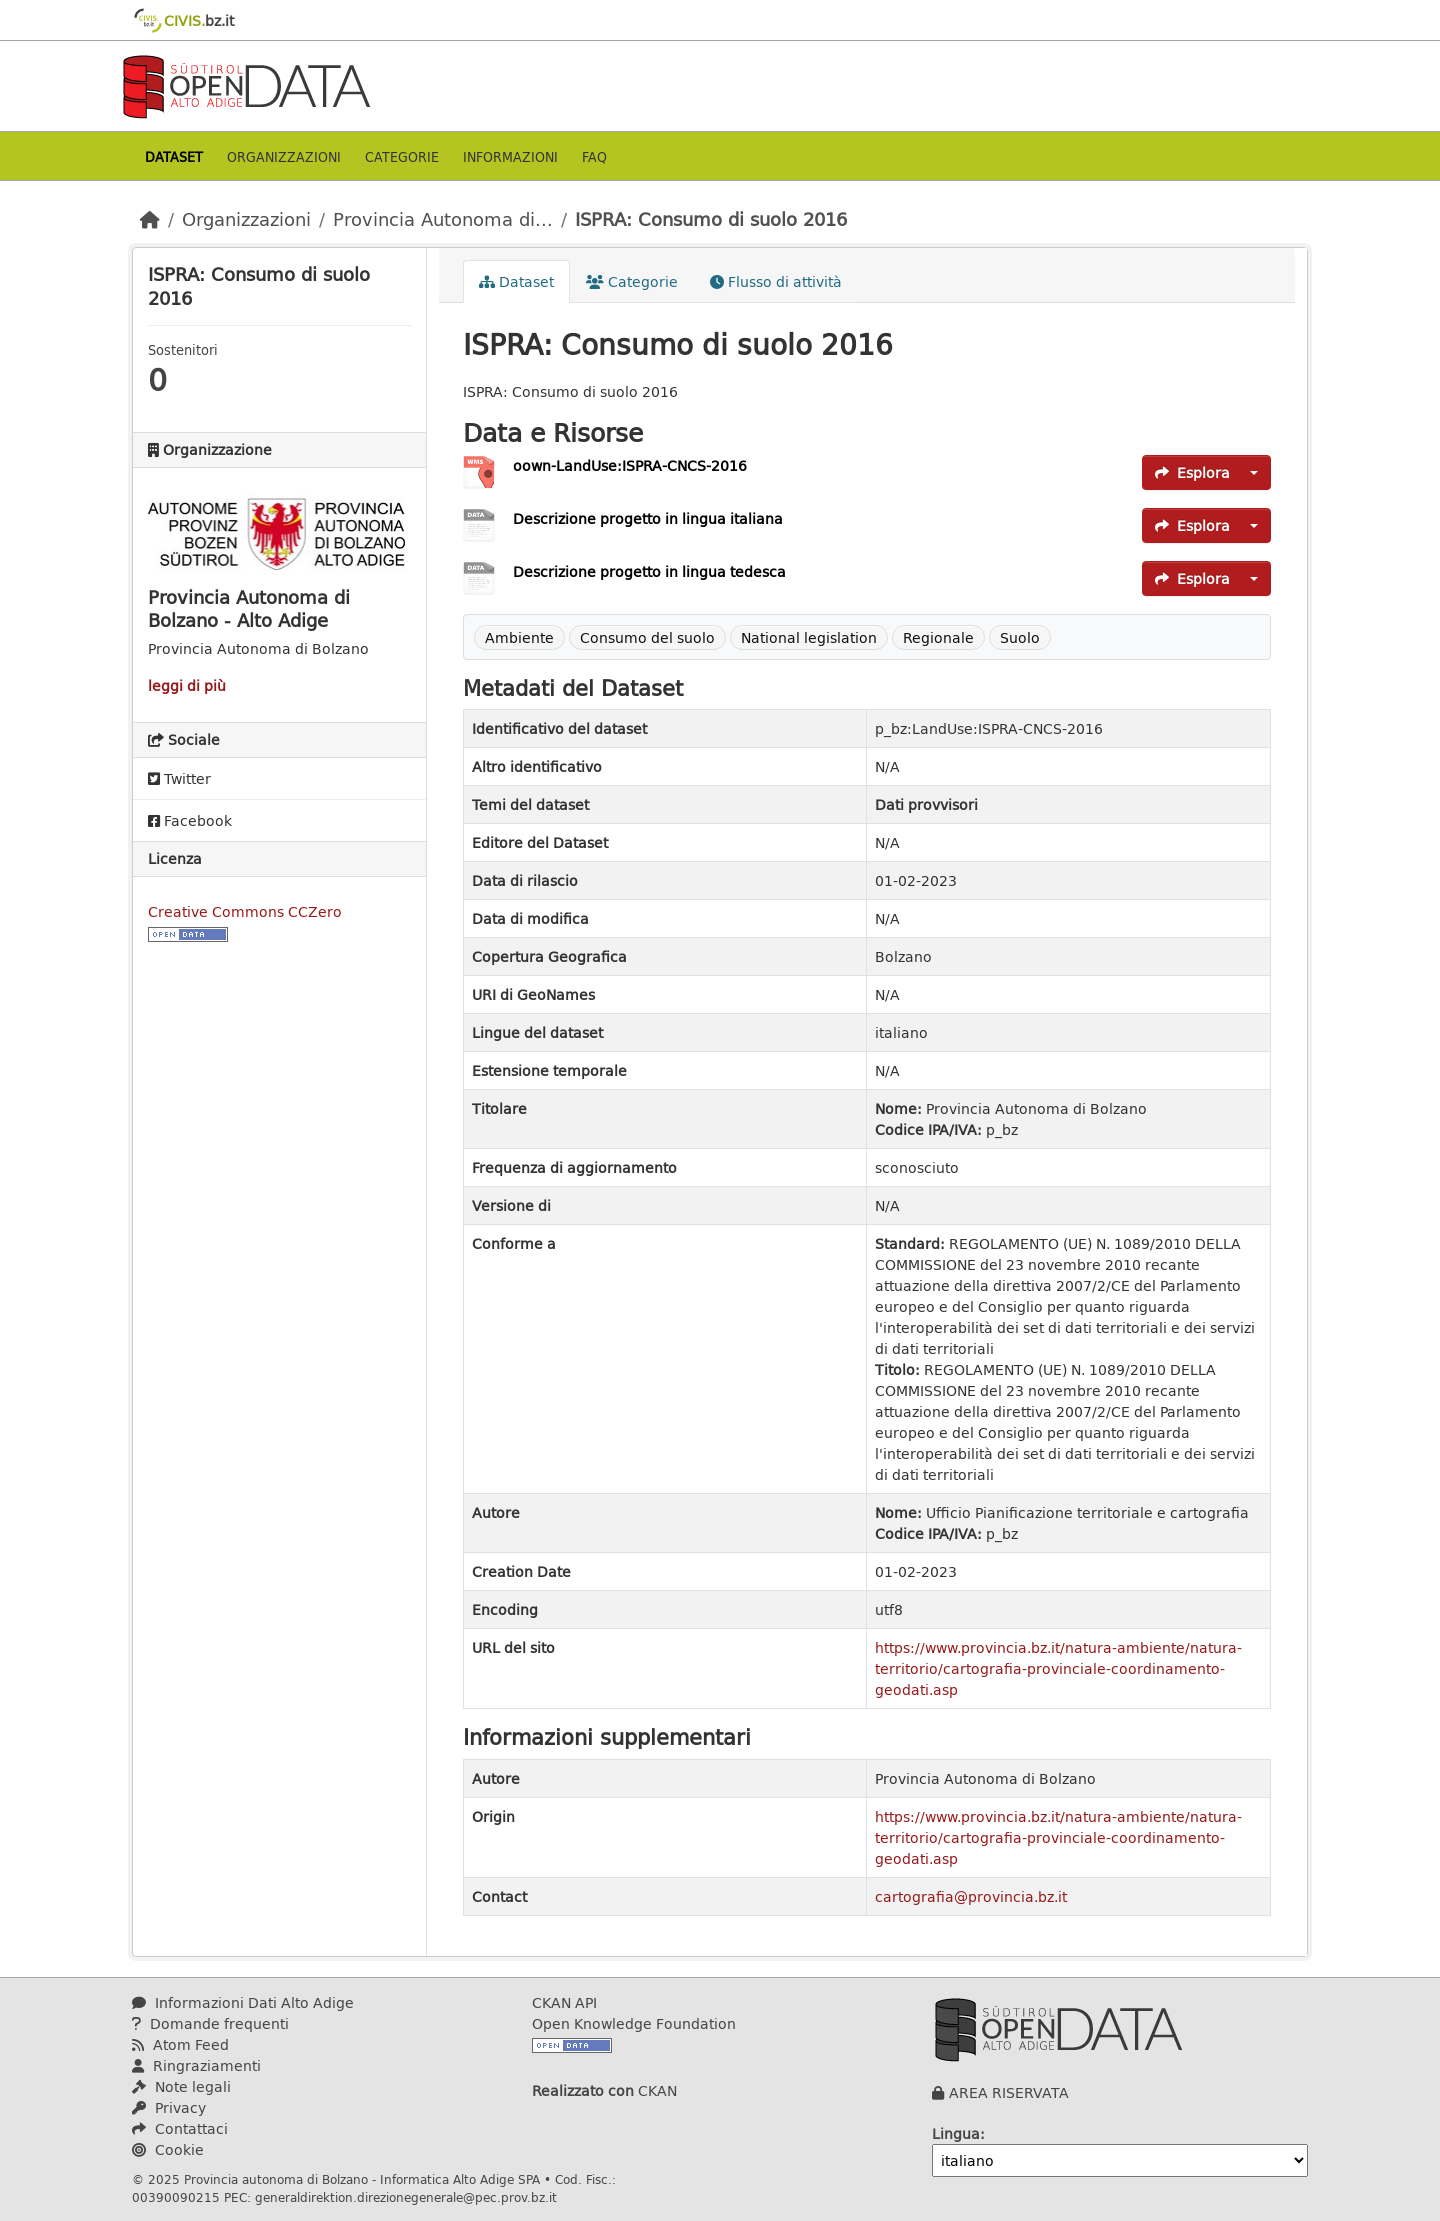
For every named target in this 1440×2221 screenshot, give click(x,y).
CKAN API (564, 2002)
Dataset (174, 156)
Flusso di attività (776, 281)
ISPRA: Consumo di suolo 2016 (711, 219)
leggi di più (187, 685)
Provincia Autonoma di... (443, 219)
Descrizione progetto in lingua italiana (648, 518)
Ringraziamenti (196, 2065)
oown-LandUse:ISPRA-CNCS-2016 (630, 465)
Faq (594, 156)
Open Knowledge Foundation (634, 2023)
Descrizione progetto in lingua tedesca (649, 571)
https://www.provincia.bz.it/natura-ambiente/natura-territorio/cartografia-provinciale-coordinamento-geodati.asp (1058, 1668)
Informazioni (510, 156)
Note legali (181, 2086)
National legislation (809, 637)
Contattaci (180, 2128)
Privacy (169, 2107)
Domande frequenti (210, 2023)
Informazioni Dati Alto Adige (243, 2002)
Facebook (190, 820)
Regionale (938, 637)
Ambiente (519, 637)
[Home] (150, 219)
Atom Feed (180, 2044)
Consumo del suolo (647, 637)
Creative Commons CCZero (245, 911)
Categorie (402, 156)
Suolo (1020, 637)
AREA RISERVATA (1009, 2092)
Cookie (168, 2149)
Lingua (956, 2133)
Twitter (179, 778)
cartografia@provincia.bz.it (971, 1896)
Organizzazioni (284, 156)
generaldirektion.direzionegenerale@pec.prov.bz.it (406, 2197)
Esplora (1192, 472)
